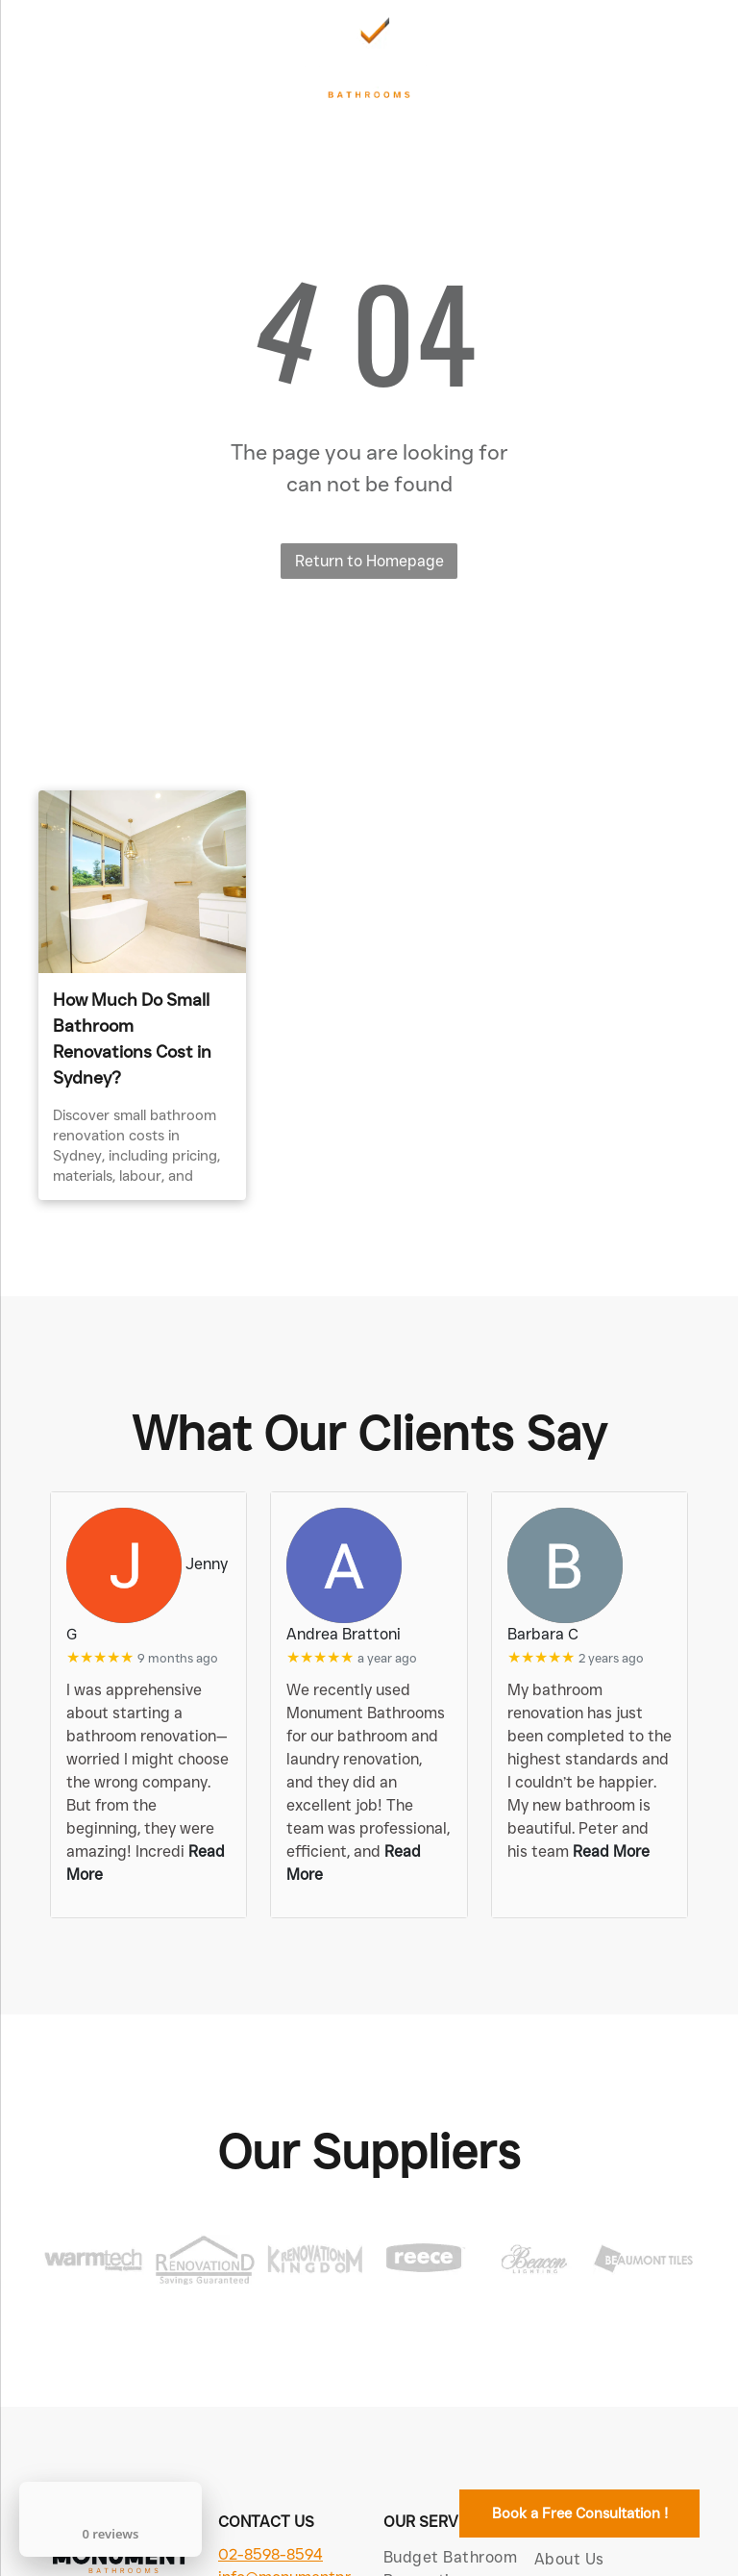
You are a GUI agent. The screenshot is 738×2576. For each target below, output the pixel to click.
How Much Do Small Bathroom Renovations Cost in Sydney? (132, 1038)
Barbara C (542, 1634)
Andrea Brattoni (343, 1634)
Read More (611, 1851)
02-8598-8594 (270, 2554)
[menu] (42, 58)
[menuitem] (617, 2559)
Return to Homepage (369, 561)
